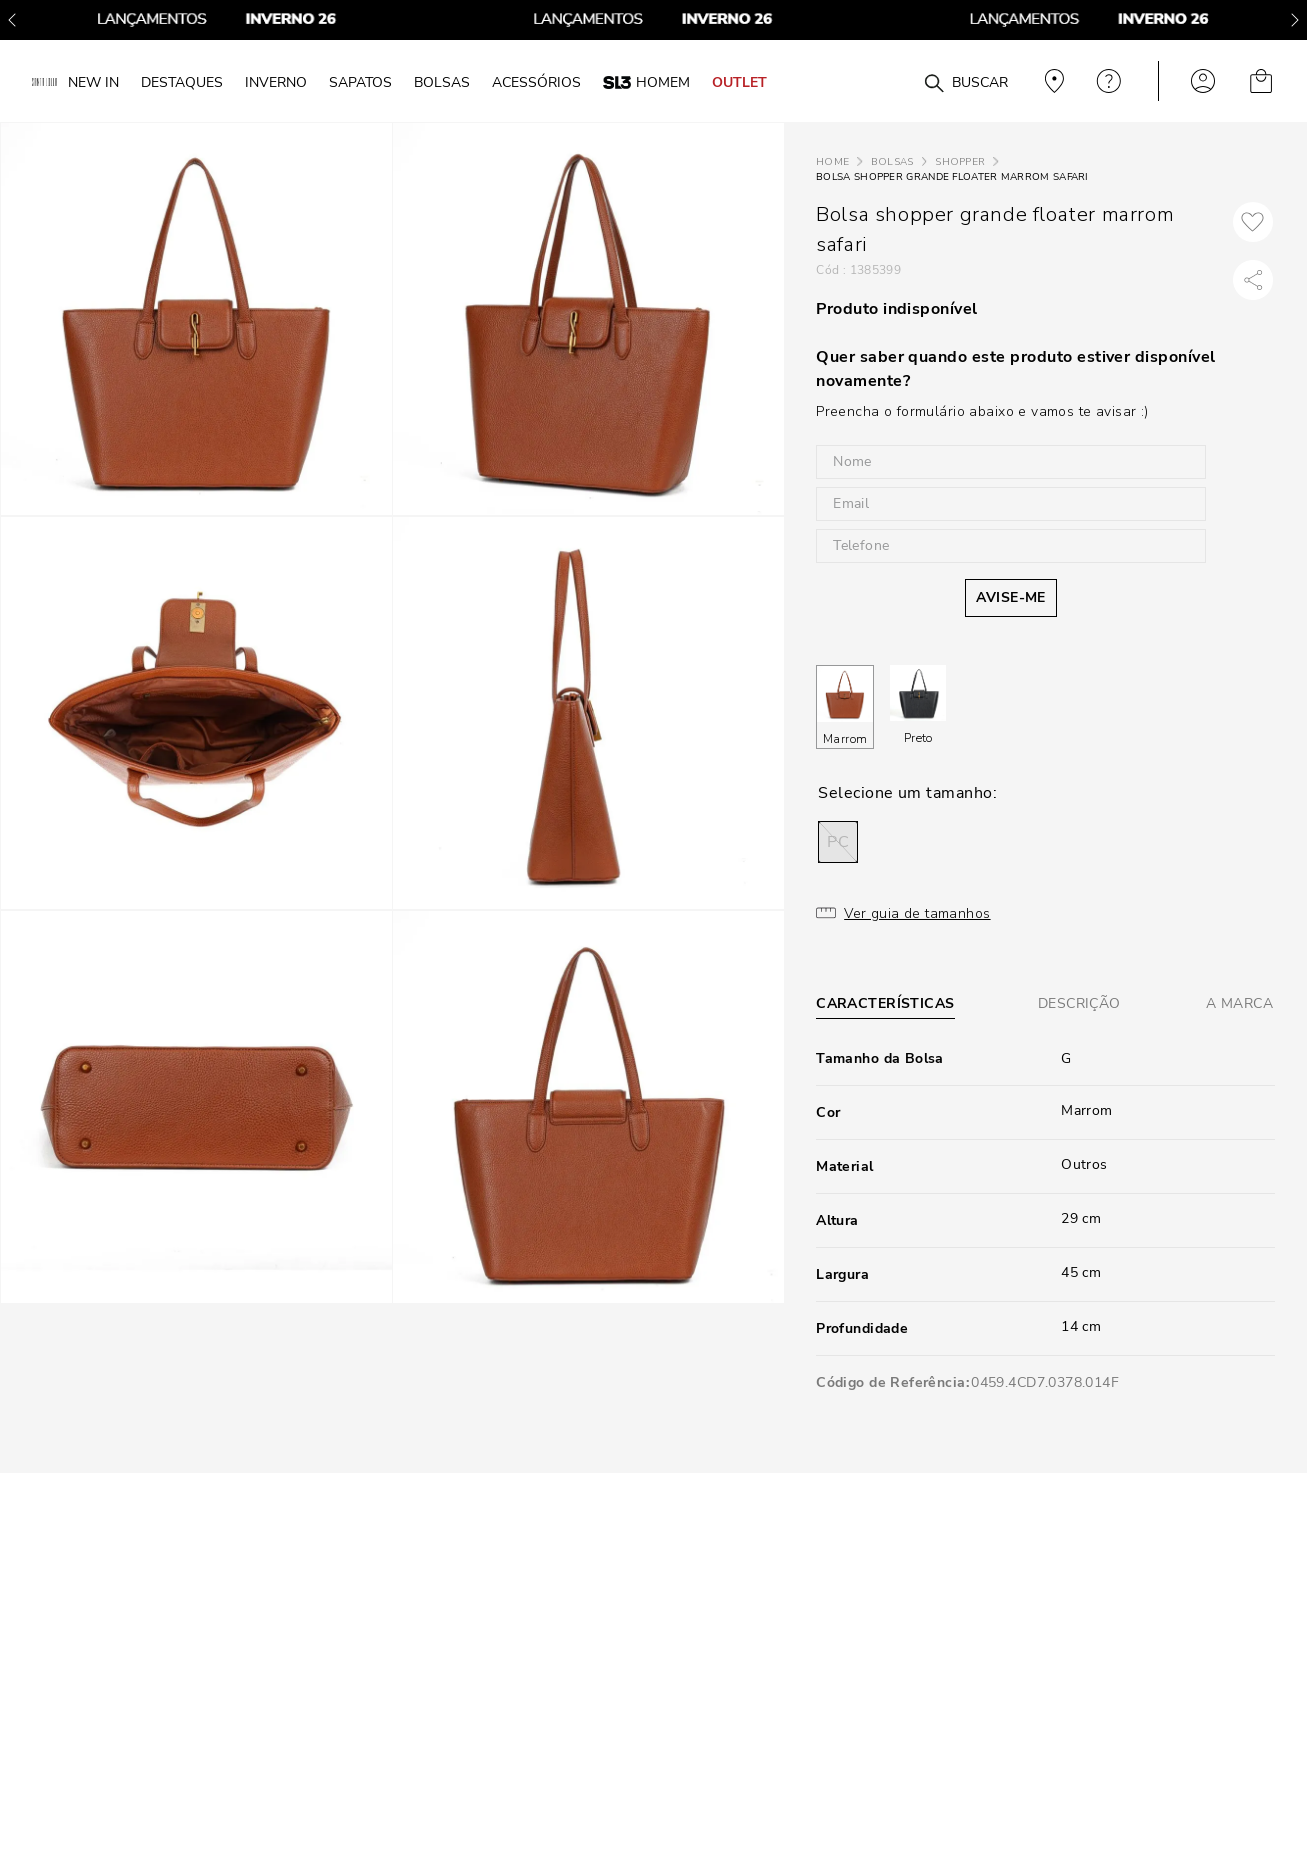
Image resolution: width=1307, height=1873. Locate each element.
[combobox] (893, 81)
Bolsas (892, 162)
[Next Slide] (1295, 20)
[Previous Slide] (12, 20)
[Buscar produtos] (934, 84)
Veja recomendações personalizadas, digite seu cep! (1052, 81)
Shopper (960, 162)
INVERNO (276, 82)
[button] (838, 842)
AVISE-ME (1010, 597)
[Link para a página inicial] (832, 162)
